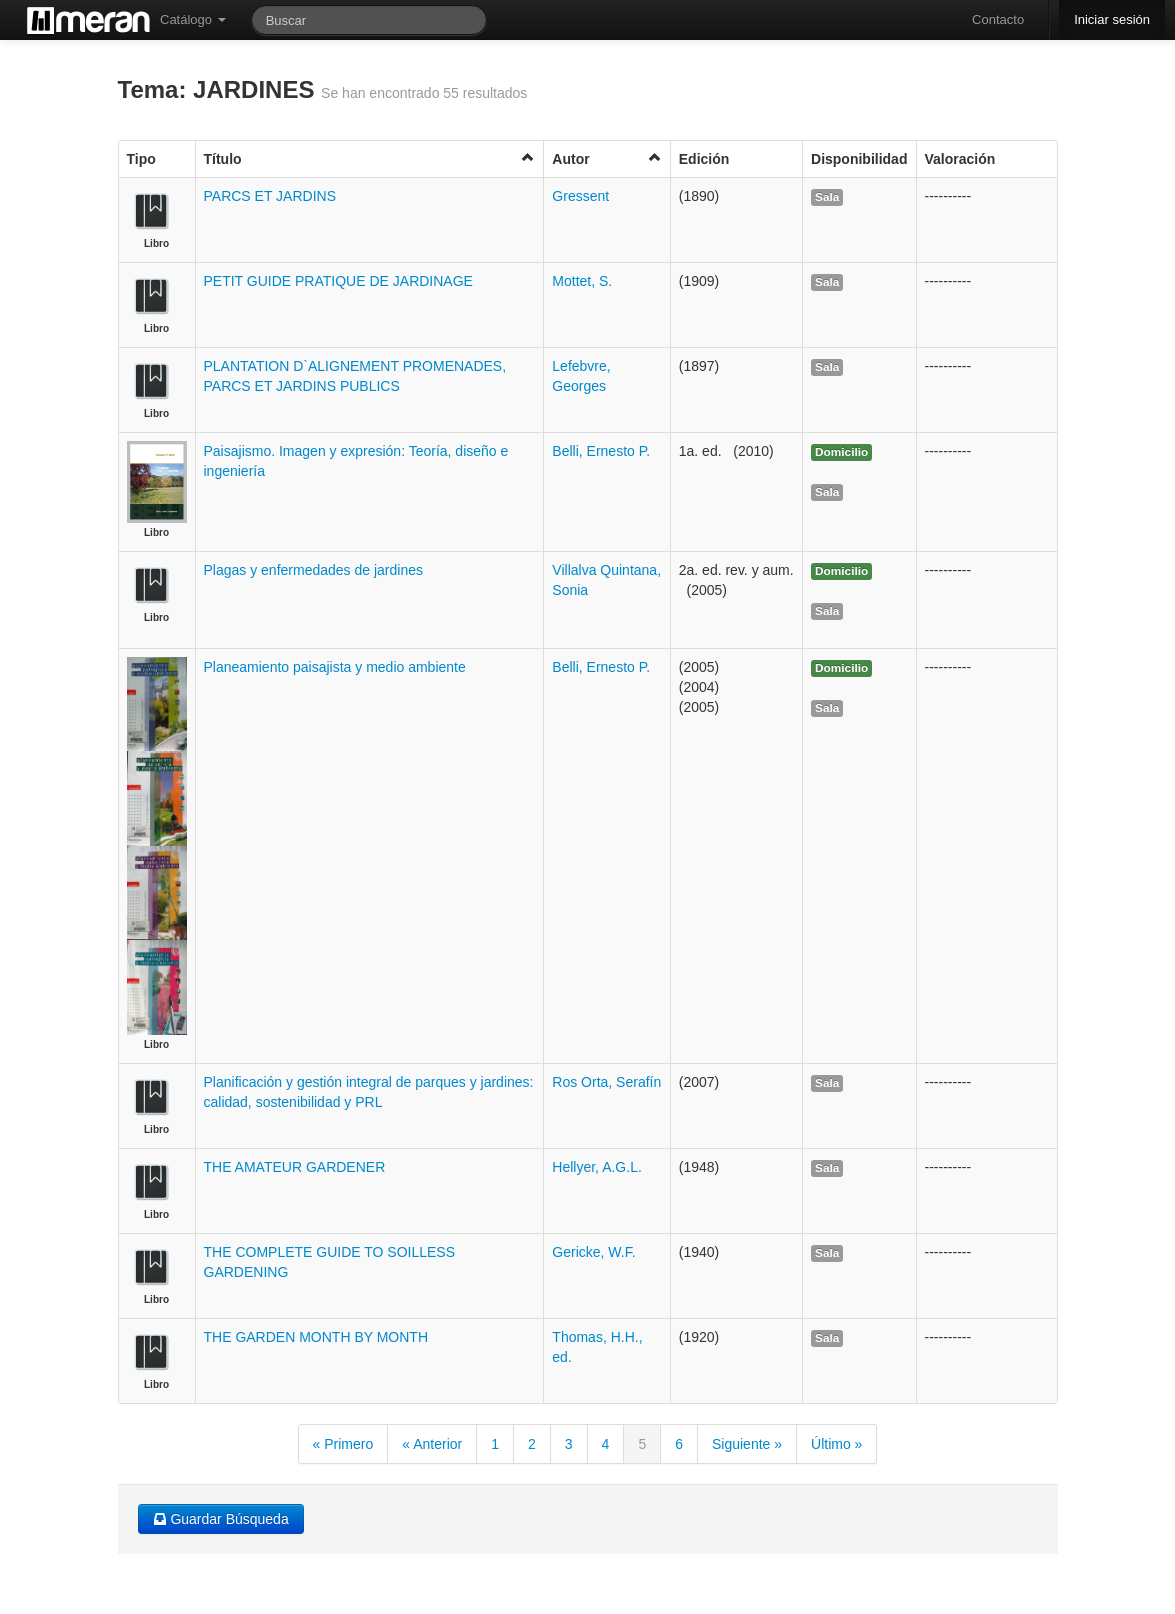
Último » (836, 1444)
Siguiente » (747, 1444)
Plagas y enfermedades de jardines (313, 570)
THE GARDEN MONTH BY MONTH (316, 1337)
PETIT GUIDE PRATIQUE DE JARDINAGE (338, 281)
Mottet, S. (582, 281)
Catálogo (193, 19)
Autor (606, 158)
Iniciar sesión (1112, 19)
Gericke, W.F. (593, 1252)
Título (370, 158)
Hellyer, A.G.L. (596, 1167)
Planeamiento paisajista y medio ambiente (335, 667)
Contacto (998, 19)
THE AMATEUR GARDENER (295, 1167)
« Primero (343, 1444)
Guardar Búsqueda (221, 1519)
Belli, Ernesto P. (601, 451)
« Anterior (432, 1444)
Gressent (580, 196)
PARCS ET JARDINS (270, 196)
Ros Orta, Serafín (606, 1082)
